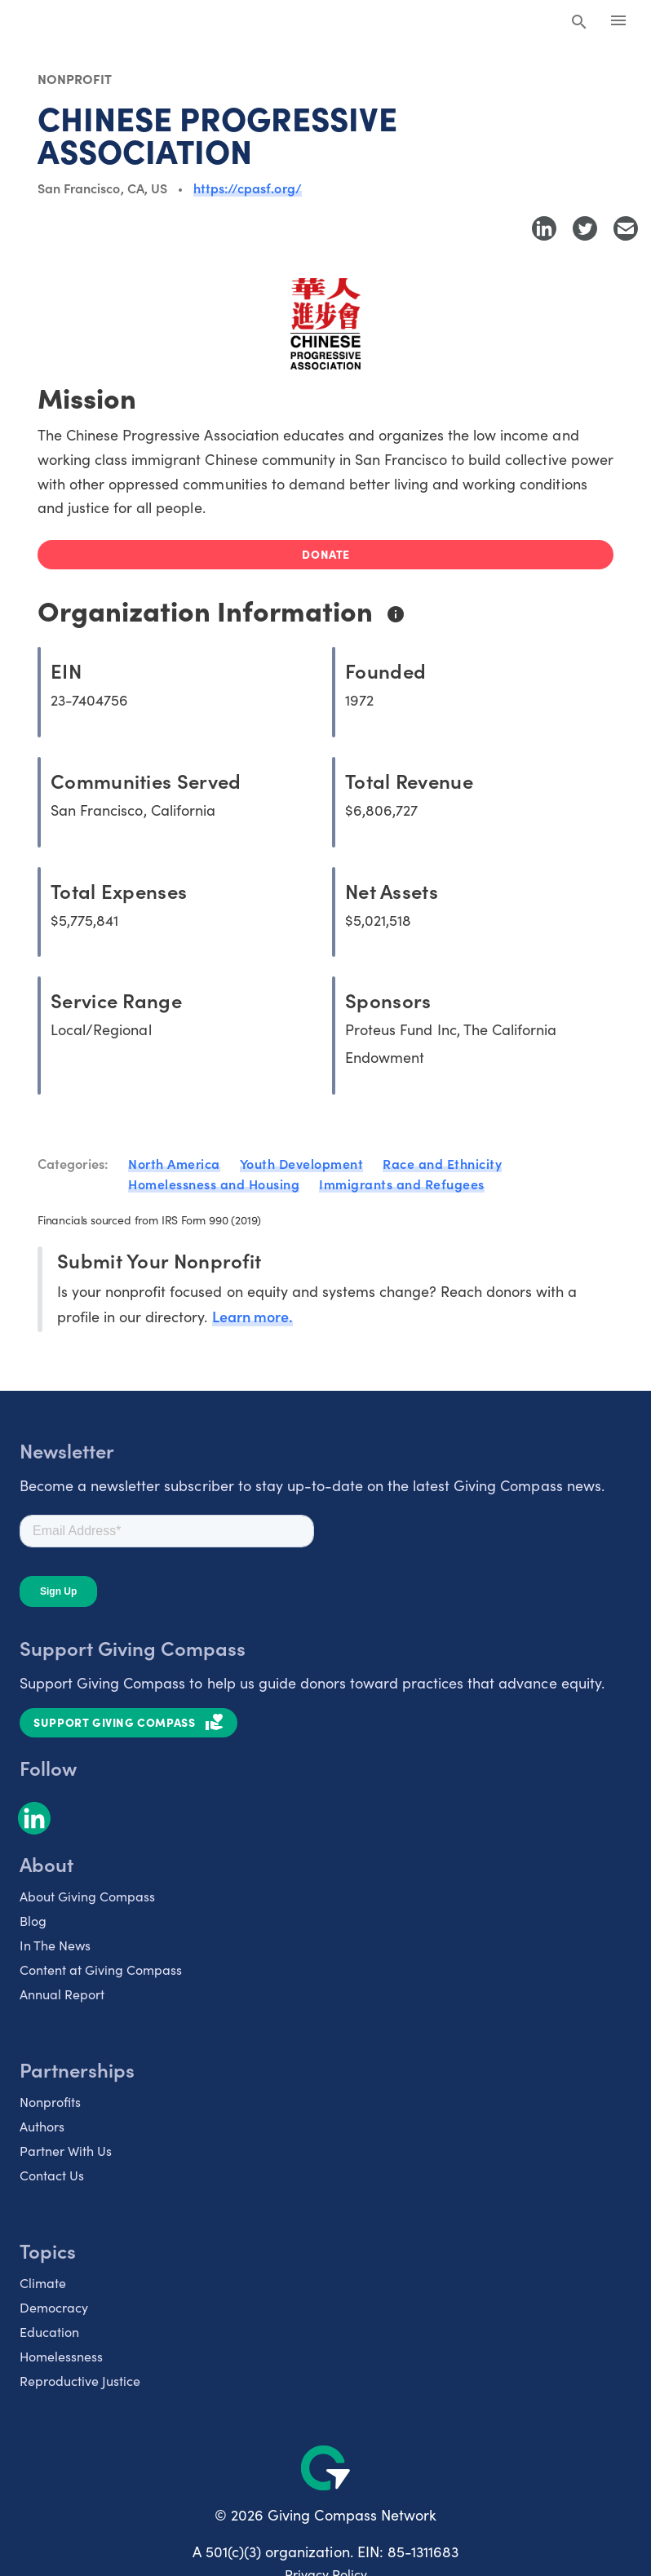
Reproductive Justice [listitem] (80, 2380)
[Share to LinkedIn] (544, 228)
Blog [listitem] (33, 1920)
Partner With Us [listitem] (66, 2150)
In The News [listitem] (55, 1945)
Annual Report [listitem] (62, 1994)
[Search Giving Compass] (579, 22)
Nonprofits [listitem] (50, 2101)
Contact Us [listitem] (52, 2175)
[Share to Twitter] (585, 228)
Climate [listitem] (43, 2282)
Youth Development (302, 1163)
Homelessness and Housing (213, 1184)
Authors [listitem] (42, 2126)
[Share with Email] (625, 228)
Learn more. (252, 1316)
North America (174, 1163)
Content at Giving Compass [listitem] (101, 1969)
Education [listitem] (49, 2331)
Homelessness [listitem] (61, 2356)
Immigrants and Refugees (402, 1184)
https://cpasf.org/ (247, 188)
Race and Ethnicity (442, 1163)
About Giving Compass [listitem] (87, 1896)
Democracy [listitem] (54, 2307)
